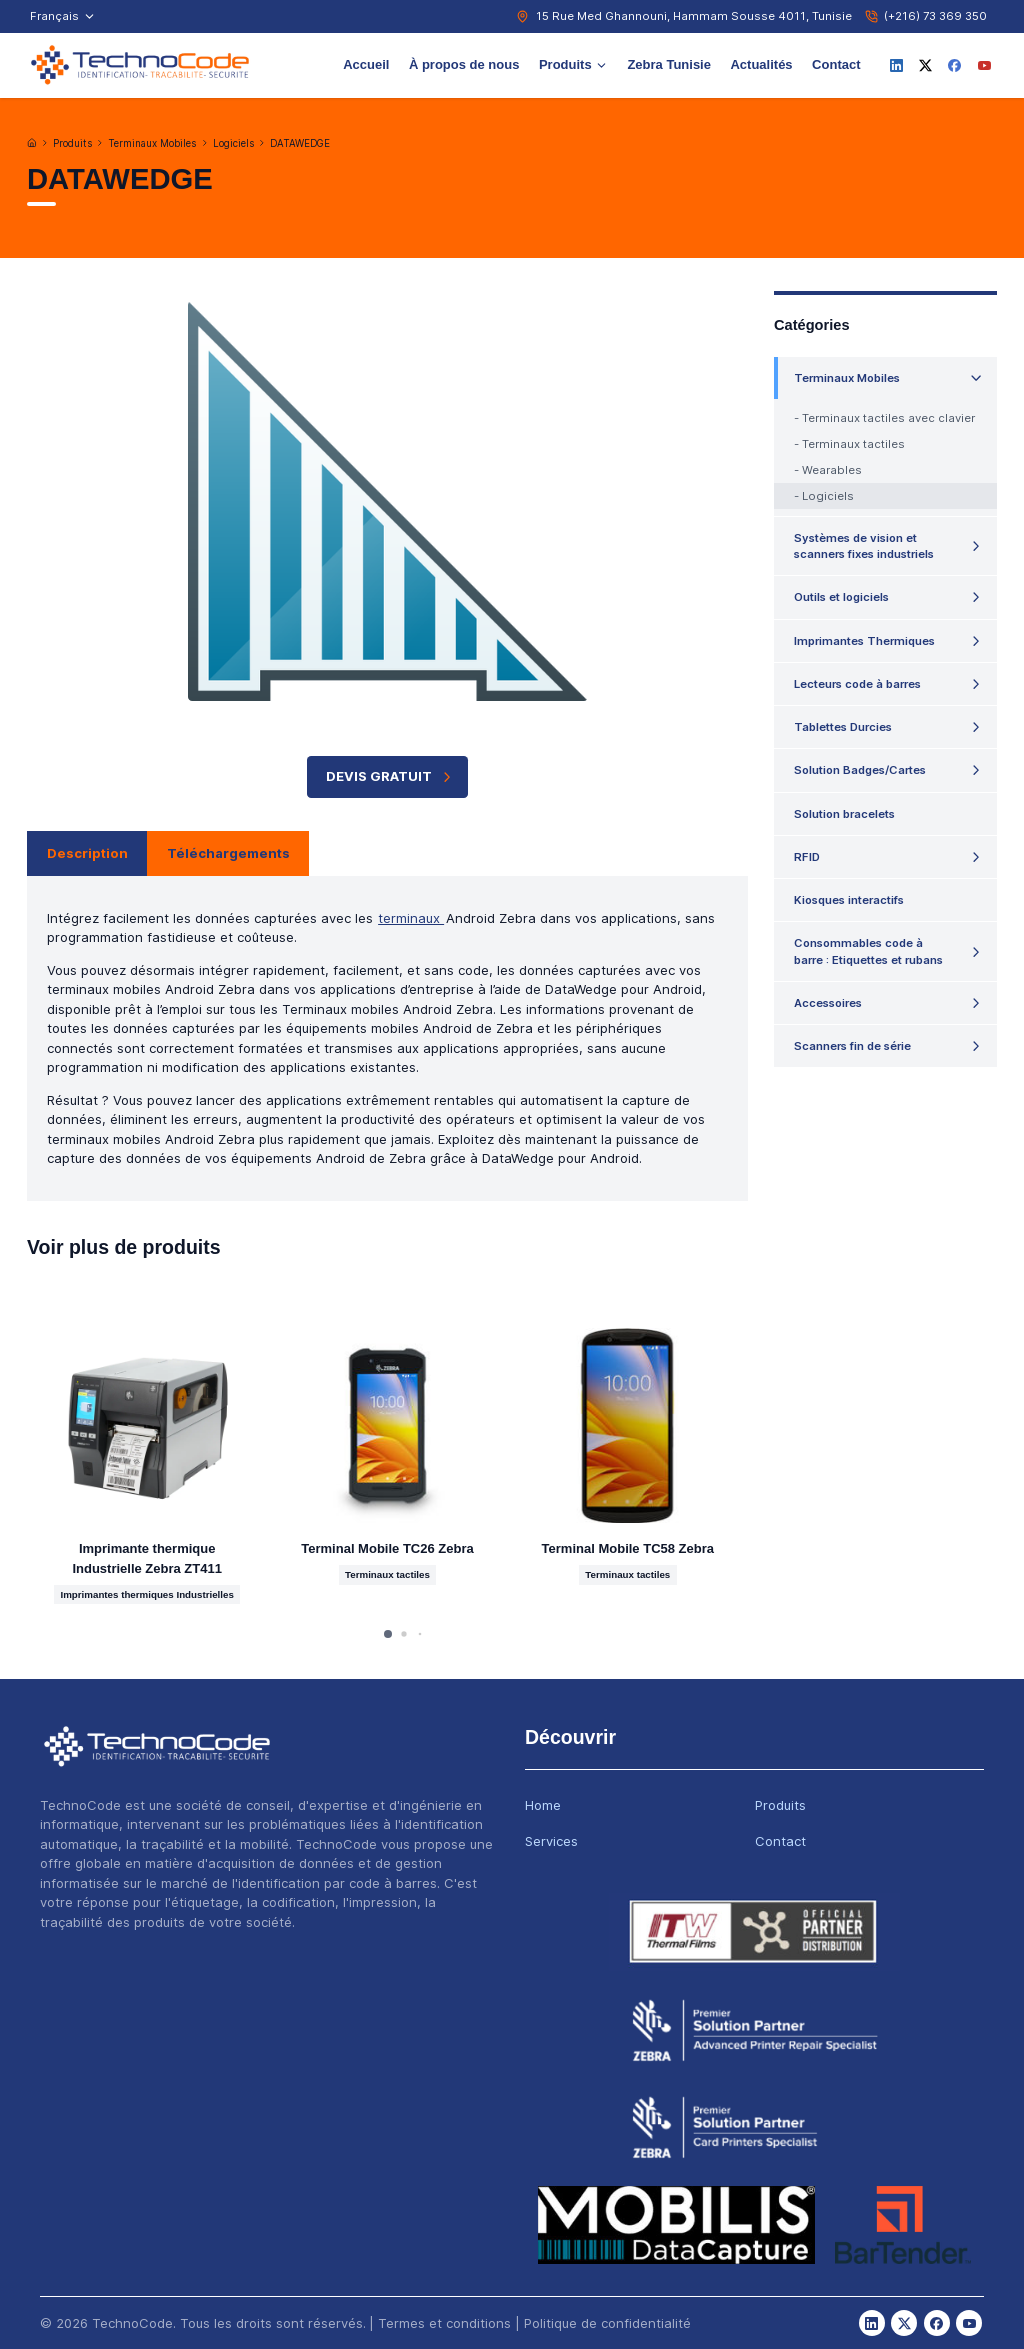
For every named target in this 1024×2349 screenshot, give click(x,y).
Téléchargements (228, 853)
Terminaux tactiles (853, 444)
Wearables (832, 470)
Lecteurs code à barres (857, 684)
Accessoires (828, 1003)
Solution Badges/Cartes (860, 770)
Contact (836, 64)
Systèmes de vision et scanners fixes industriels (864, 546)
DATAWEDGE (300, 143)
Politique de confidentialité (607, 2323)
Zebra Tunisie (669, 64)
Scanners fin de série (852, 1046)
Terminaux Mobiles (152, 143)
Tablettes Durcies (843, 727)
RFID (807, 857)
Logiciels (233, 143)
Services (551, 1841)
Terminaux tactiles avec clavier (888, 418)
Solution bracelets (844, 814)
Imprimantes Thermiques (864, 641)
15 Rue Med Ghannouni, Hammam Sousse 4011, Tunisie (694, 16)
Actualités (761, 64)
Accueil (366, 64)
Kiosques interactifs (849, 900)
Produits (573, 64)
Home (543, 1805)
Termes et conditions (444, 2323)
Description (87, 853)
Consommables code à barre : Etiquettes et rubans (868, 951)
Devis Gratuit (390, 776)
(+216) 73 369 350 (935, 16)
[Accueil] (32, 143)
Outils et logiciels (841, 597)
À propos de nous (464, 64)
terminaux (411, 918)
